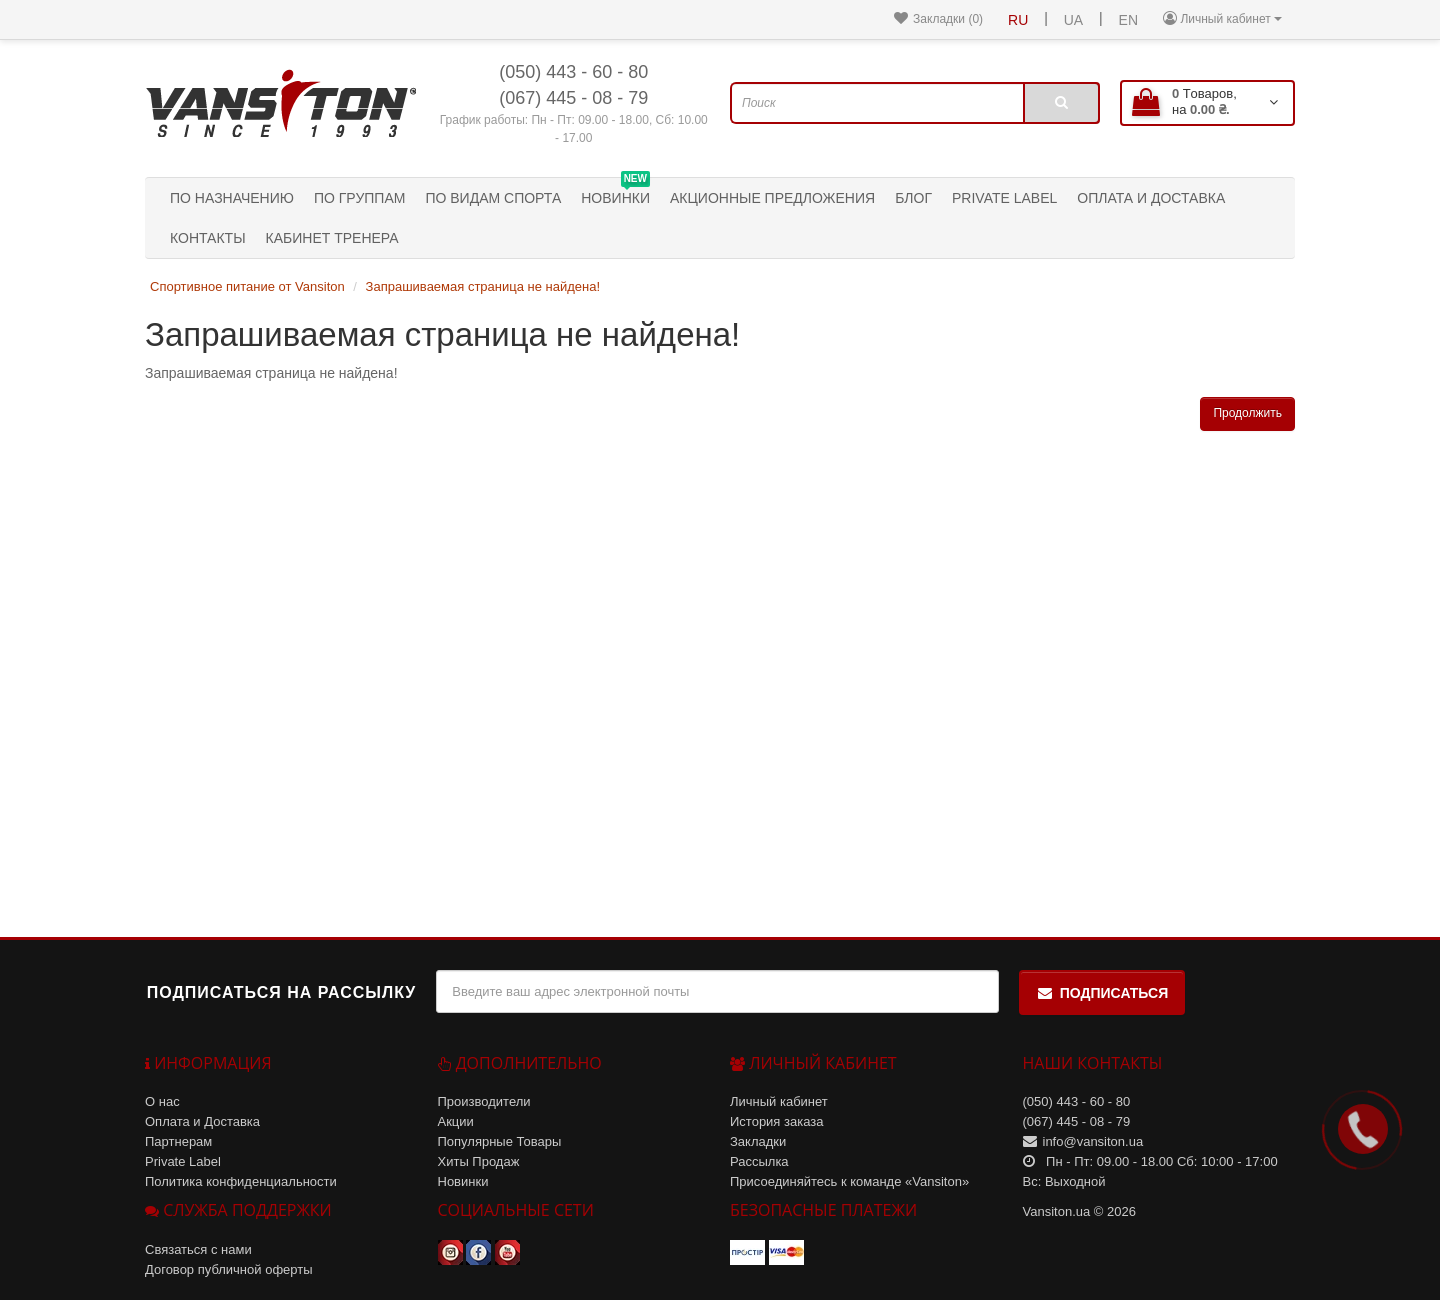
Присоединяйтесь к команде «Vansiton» (849, 1181)
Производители (484, 1101)
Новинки (615, 192)
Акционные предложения (772, 198)
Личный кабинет (779, 1101)
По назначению (232, 198)
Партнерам (178, 1141)
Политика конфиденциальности (241, 1181)
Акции (456, 1121)
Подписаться (1102, 993)
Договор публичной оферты (229, 1269)
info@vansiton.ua (1093, 1141)
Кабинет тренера (332, 238)
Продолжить (1247, 413)
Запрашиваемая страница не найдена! (483, 286)
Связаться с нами (198, 1249)
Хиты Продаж (479, 1161)
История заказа (776, 1121)
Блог (913, 198)
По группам (359, 198)
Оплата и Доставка (1151, 198)
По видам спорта (493, 198)
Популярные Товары (500, 1141)
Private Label (1004, 198)
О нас (162, 1101)
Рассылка (759, 1161)
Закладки (758, 1141)
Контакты (208, 238)
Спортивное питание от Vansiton (247, 286)
